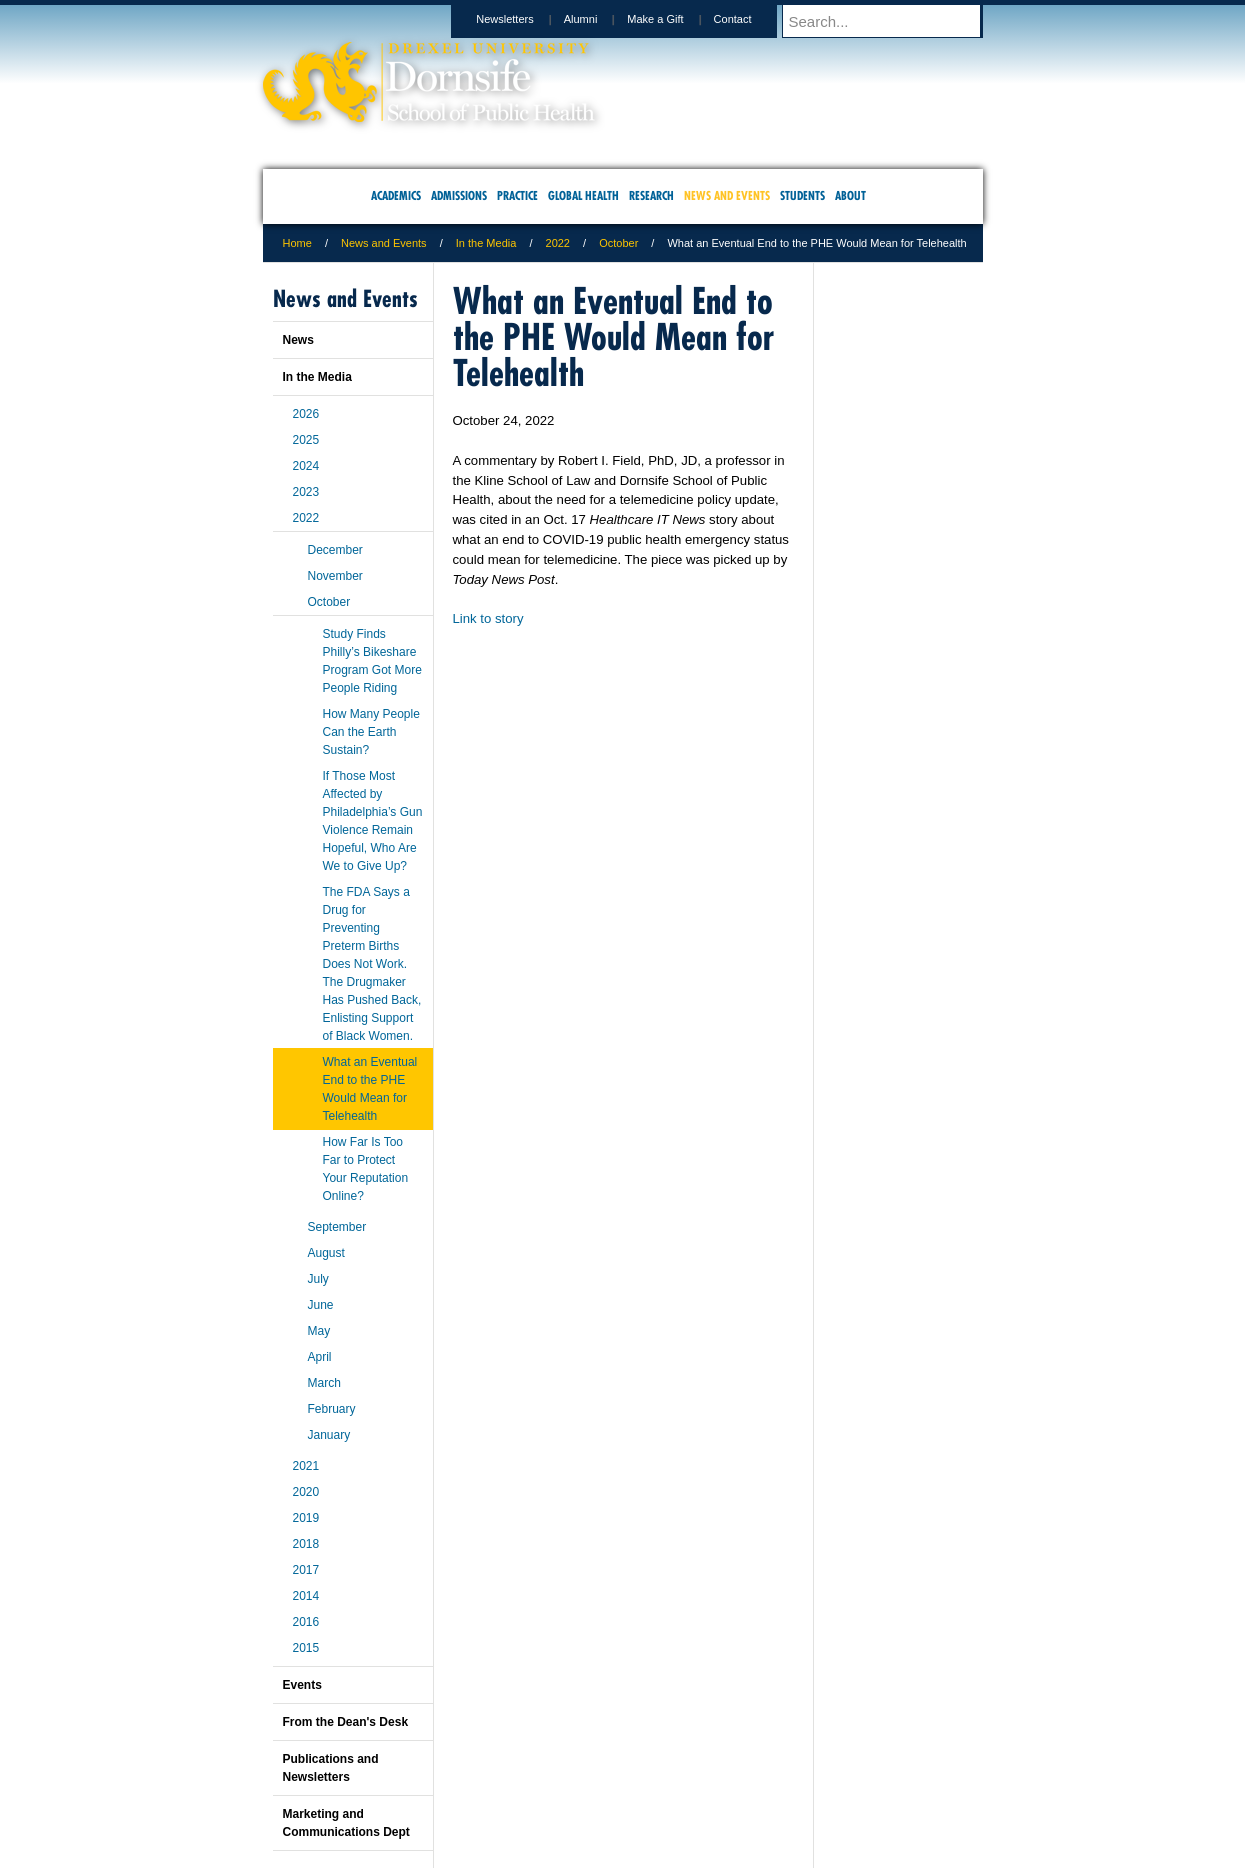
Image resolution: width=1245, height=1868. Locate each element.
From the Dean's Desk (346, 1722)
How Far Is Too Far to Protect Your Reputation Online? (366, 1169)
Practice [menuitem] (517, 195)
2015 (306, 1648)
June (321, 1305)
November (335, 576)
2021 (306, 1466)
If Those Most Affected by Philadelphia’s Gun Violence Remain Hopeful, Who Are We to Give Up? (373, 821)
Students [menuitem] (802, 195)
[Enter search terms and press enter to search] (892, 21)
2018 (306, 1544)
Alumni (600, 19)
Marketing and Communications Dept (346, 1823)
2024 (306, 466)
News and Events (384, 243)
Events (302, 1685)
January (329, 1435)
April (320, 1357)
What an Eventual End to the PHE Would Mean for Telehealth (370, 1089)
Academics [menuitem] (396, 195)
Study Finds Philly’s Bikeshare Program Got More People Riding (372, 661)
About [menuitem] (850, 195)
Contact (752, 19)
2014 (306, 1596)
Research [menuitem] (651, 195)
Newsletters (523, 19)
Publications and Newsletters (331, 1768)
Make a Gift (674, 19)
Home (297, 243)
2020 (306, 1492)
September (337, 1227)
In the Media (486, 243)
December (335, 550)
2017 (306, 1570)
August (326, 1253)
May (319, 1331)
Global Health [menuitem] (583, 195)
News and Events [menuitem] (727, 195)
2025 (306, 440)
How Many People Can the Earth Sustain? (371, 732)
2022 (558, 243)
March (324, 1383)
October (618, 243)
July (318, 1279)
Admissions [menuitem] (459, 195)
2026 (306, 414)
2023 (306, 492)
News (298, 340)
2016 (306, 1622)
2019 (306, 1518)
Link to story (488, 618)
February (332, 1409)
